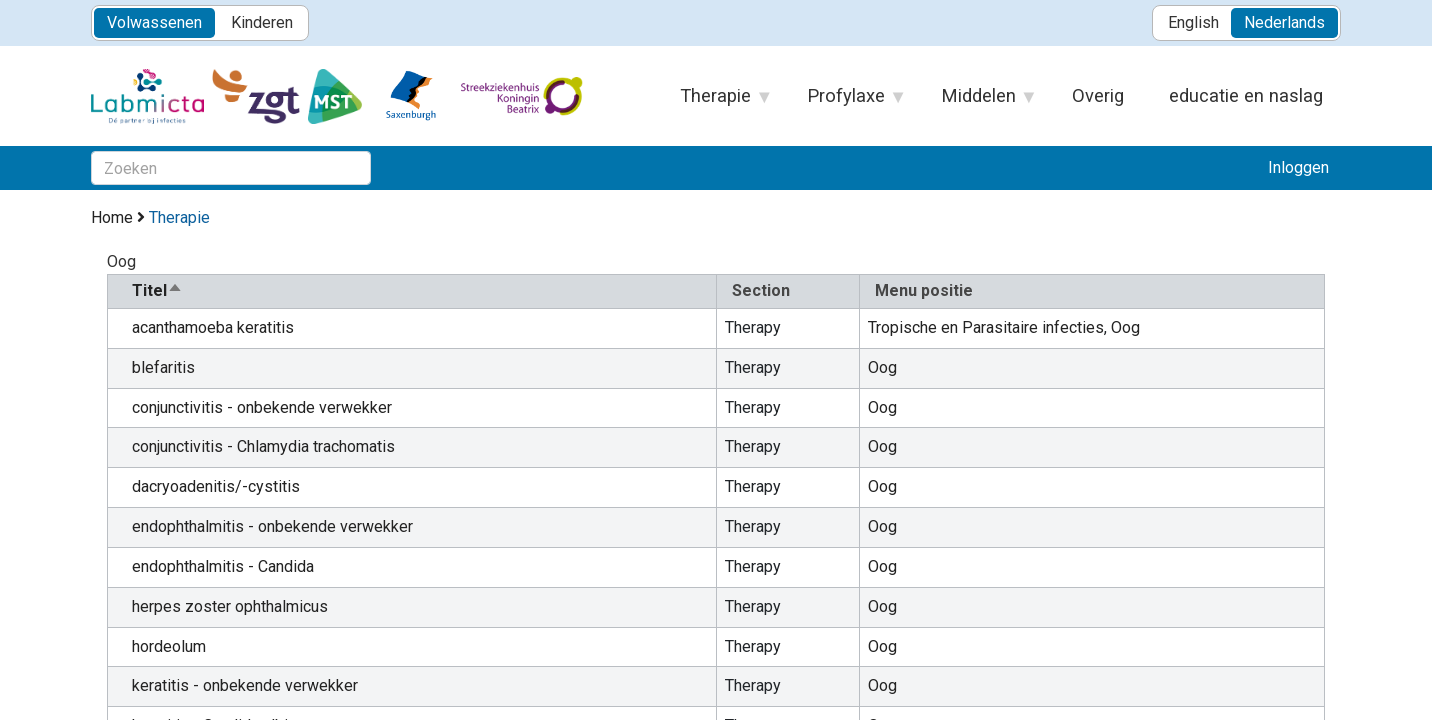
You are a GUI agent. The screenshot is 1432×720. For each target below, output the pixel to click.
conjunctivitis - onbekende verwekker (262, 407)
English (1193, 22)
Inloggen (1298, 167)
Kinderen (262, 22)
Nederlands (1284, 22)
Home (112, 217)
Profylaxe (847, 102)
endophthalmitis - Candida (223, 566)
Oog (1125, 327)
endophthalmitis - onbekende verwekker (272, 526)
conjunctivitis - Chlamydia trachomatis (263, 446)
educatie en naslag (1246, 95)
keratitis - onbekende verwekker (245, 685)
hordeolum (169, 646)
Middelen (979, 102)
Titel (157, 290)
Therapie (716, 102)
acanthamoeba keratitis (213, 327)
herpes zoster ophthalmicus (230, 606)
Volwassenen (154, 22)
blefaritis (163, 367)
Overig (1098, 95)
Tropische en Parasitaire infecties (986, 327)
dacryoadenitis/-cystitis (216, 486)
